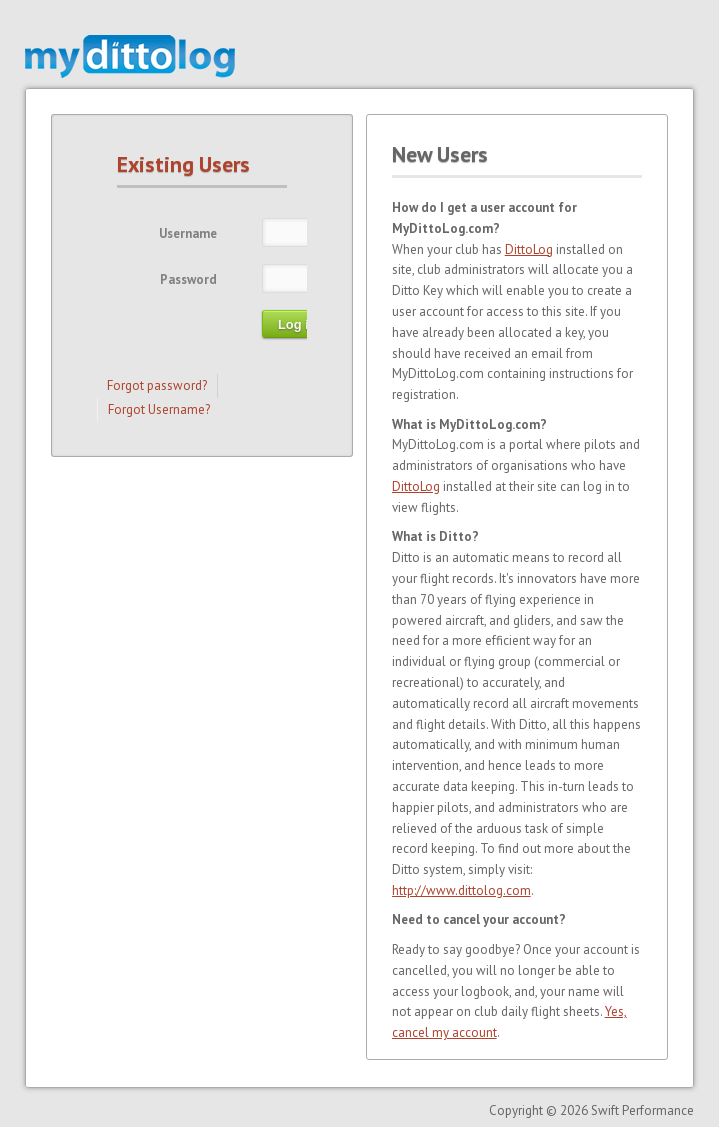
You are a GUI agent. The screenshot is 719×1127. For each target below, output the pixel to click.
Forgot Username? (159, 409)
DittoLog (529, 249)
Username (188, 233)
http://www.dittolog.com (461, 890)
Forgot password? (157, 385)
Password (188, 279)
